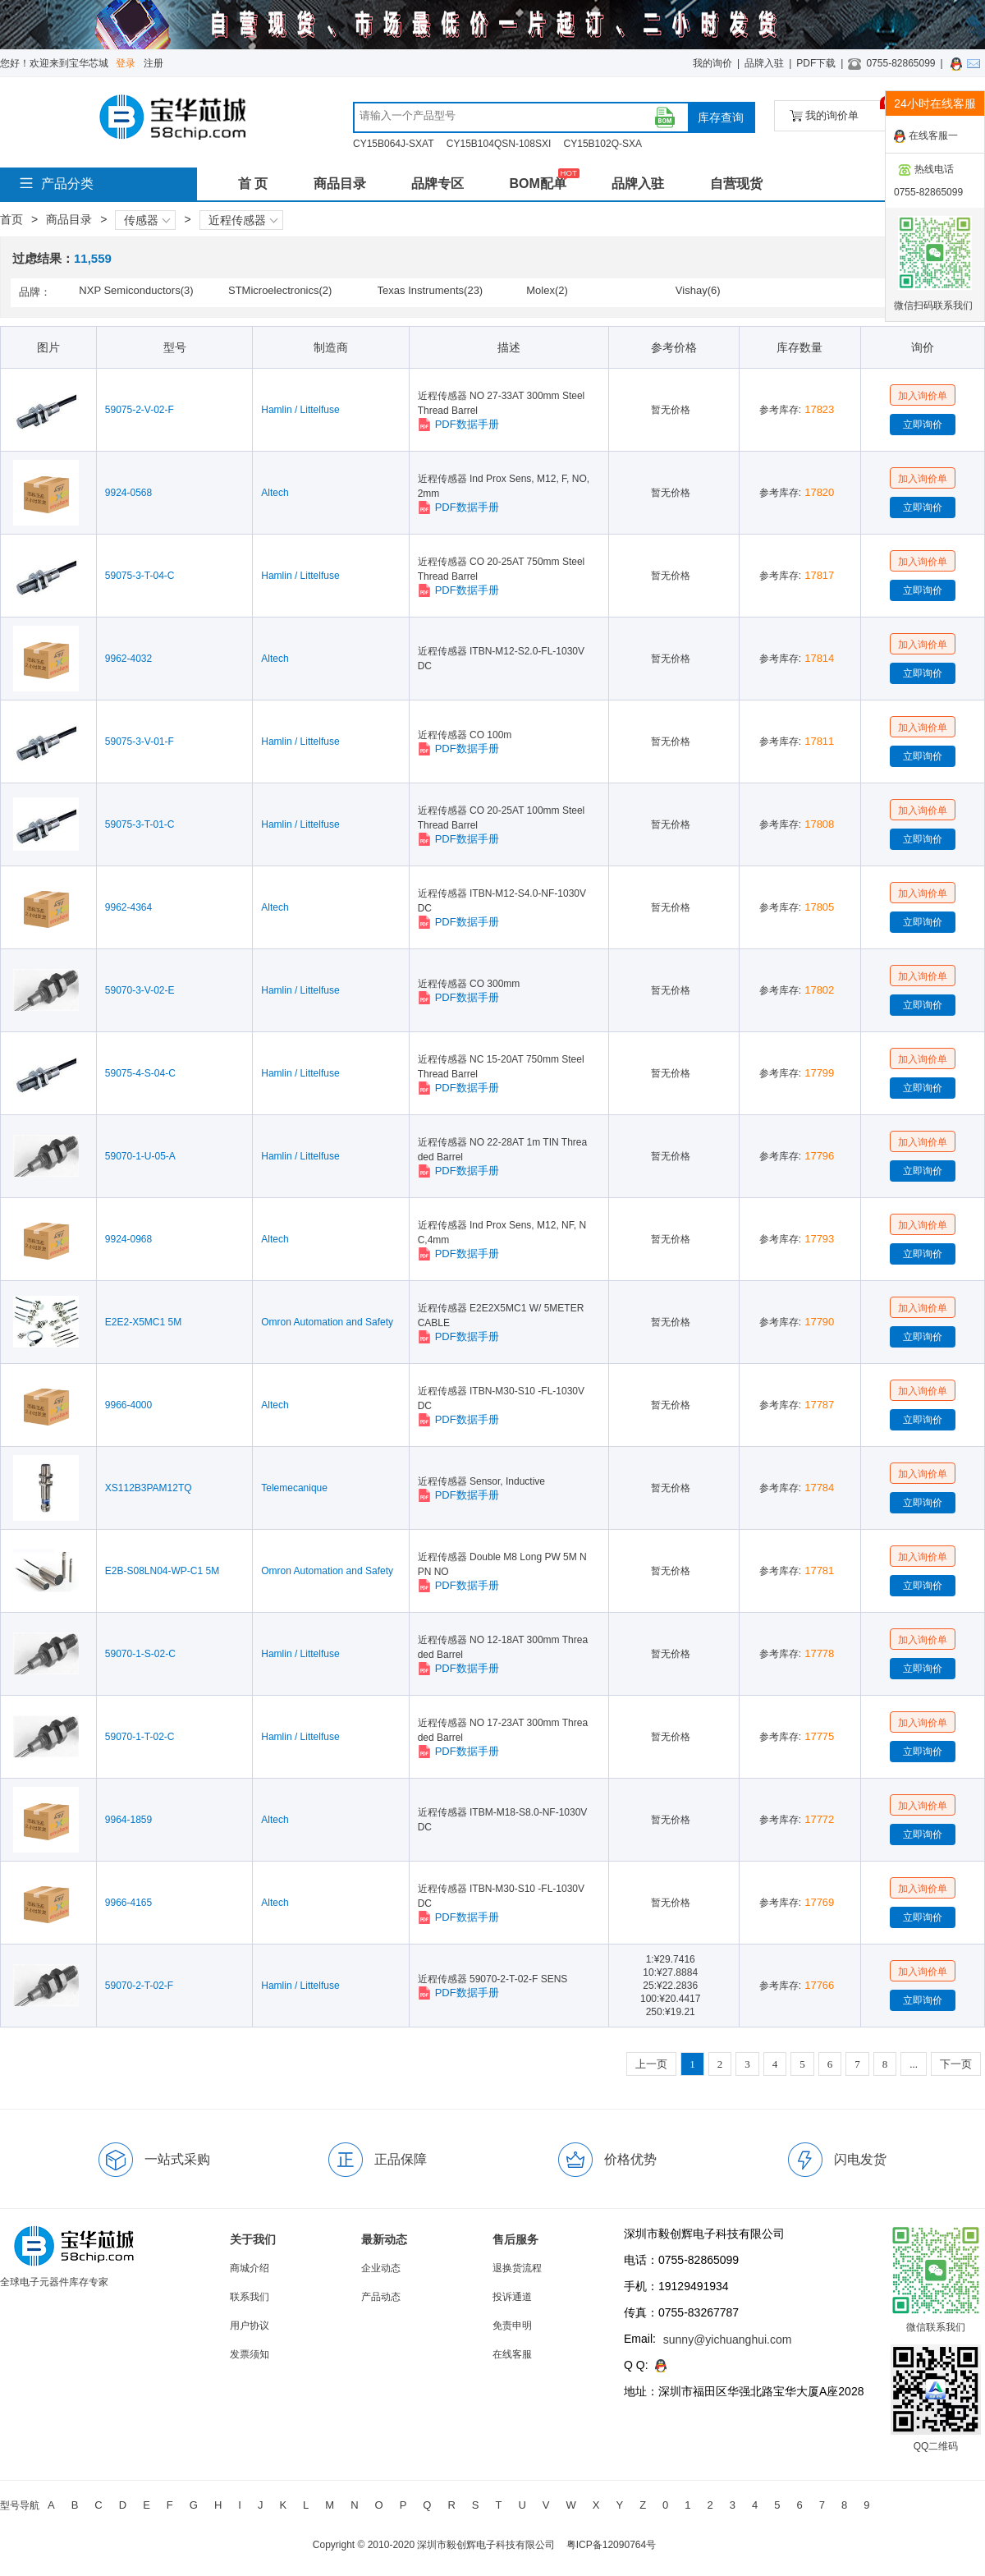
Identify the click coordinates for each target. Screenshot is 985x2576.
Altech (274, 492)
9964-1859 (128, 1819)
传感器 (147, 220)
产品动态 (381, 2297)
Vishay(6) (698, 290)
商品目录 (340, 184)
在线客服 (512, 2354)
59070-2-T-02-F (139, 1985)
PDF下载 (816, 63)
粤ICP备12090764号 (611, 2545)
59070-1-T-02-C (140, 1737)
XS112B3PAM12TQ (148, 1488)
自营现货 (736, 184)
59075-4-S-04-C (140, 1073)
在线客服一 (926, 136)
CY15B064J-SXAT (393, 143)
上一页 (651, 2064)
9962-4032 (128, 658)
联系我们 (249, 2297)
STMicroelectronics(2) (280, 290)
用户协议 (249, 2325)
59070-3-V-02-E (140, 990)
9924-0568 (128, 492)
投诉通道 (512, 2297)
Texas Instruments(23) (430, 290)
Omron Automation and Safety (327, 1322)
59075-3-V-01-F (139, 741)
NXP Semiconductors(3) (136, 290)
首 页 (253, 184)
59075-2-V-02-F (139, 410)
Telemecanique (294, 1488)
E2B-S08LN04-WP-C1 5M (162, 1571)
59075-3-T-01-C (140, 824)
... (913, 2064)
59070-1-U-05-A (140, 1156)
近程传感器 (242, 220)
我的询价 (712, 63)
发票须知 (249, 2354)
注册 (153, 63)
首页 (11, 219)
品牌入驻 (764, 63)
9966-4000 (128, 1405)
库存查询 (721, 117)
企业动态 (381, 2268)
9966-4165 (128, 1902)
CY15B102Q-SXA (603, 143)
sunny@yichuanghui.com (727, 2339)
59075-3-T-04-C (140, 575)
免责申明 (512, 2325)
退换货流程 (517, 2268)
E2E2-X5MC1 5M (143, 1322)
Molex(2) (547, 290)
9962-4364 (128, 907)
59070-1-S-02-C (140, 1654)
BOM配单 (537, 184)
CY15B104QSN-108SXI (499, 143)
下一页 (956, 2064)
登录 (125, 63)
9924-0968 (128, 1239)
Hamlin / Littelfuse (300, 410)
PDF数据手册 (458, 424)
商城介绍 (249, 2268)
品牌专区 (437, 184)
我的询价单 (840, 111)
